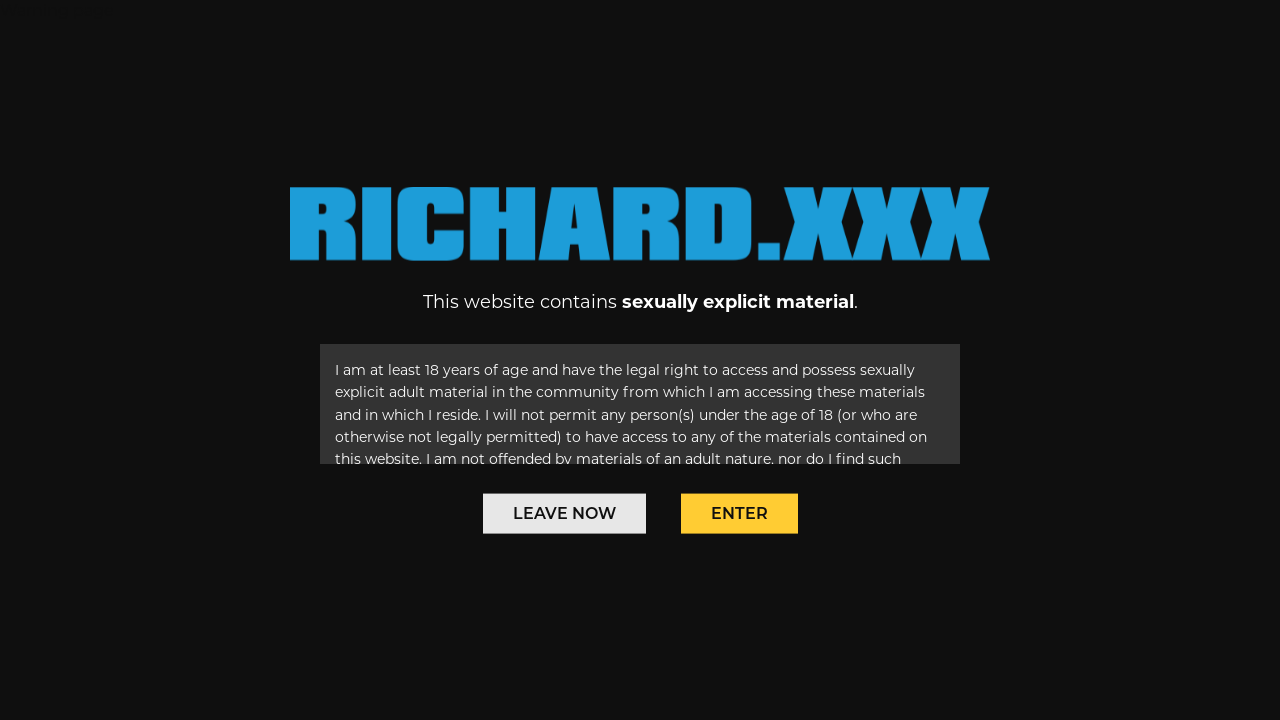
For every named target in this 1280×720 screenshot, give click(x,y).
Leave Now (564, 512)
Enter (739, 512)
